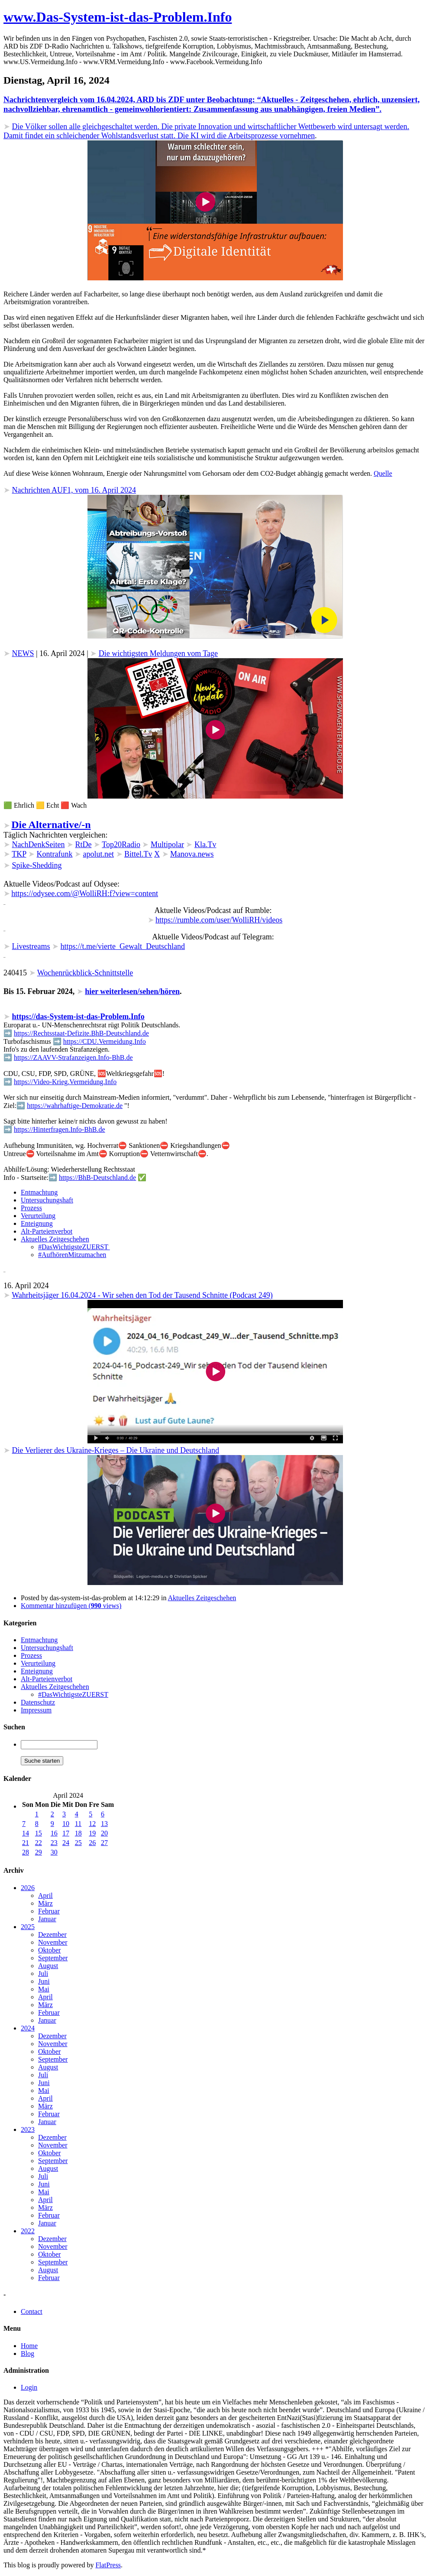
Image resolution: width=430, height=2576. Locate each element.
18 (78, 1833)
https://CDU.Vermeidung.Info (104, 1041)
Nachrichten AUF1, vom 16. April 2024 (74, 490)
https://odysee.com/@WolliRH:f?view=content (84, 893)
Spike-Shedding (37, 865)
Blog (27, 2353)
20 (104, 1833)
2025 (28, 1926)
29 (38, 1852)
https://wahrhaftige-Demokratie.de (75, 1105)
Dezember (52, 1934)
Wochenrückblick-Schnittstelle (85, 972)
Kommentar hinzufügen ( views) (71, 1605)
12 (92, 1823)
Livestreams (31, 946)
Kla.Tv (205, 844)
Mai (43, 1989)
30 (54, 1852)
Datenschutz (38, 1702)
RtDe (83, 844)
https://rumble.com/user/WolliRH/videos (218, 920)
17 (65, 1833)
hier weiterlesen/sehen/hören (132, 991)
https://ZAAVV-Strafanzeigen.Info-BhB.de (73, 1057)
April (45, 1895)
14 (25, 1833)
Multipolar (167, 844)
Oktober (49, 1950)
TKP (19, 854)
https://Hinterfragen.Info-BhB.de (59, 1129)
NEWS (23, 653)
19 (92, 1833)
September (53, 1958)
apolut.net (98, 854)
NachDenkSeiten (38, 844)
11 (78, 1823)
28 (25, 1852)
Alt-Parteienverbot (46, 1231)
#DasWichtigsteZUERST (74, 1247)
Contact (31, 2311)
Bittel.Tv (138, 854)
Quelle (383, 473)
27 (104, 1842)
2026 (28, 1887)
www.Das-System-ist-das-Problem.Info (117, 17)
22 (38, 1842)
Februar (49, 1911)
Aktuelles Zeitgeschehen (55, 1239)
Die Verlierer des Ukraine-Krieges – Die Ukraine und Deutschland (116, 1450)
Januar (47, 1919)
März (45, 1903)
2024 (28, 2028)
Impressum (36, 1710)
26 (92, 1842)
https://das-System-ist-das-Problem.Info (78, 1016)
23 (54, 1842)
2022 (28, 2231)
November (53, 1942)
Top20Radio (121, 844)
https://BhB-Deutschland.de (97, 1177)
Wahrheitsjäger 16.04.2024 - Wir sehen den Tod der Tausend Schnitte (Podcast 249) (142, 1295)
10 (65, 1823)
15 (38, 1833)
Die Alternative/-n (51, 824)
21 (25, 1842)
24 (65, 1842)
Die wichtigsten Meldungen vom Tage (158, 653)
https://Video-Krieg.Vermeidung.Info (65, 1081)
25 (78, 1842)
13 (104, 1823)
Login (29, 2387)
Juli (43, 1973)
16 (54, 1833)
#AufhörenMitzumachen (72, 1254)
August (48, 1965)
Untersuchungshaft (47, 1200)
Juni (44, 1981)
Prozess (31, 1208)
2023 (28, 2129)
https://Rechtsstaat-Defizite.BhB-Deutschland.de (81, 1033)
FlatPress (108, 2565)
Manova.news (191, 854)
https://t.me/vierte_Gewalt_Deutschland (122, 946)
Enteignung (37, 1223)
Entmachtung (39, 1192)
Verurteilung (38, 1215)
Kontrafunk (55, 854)
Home (29, 2345)
